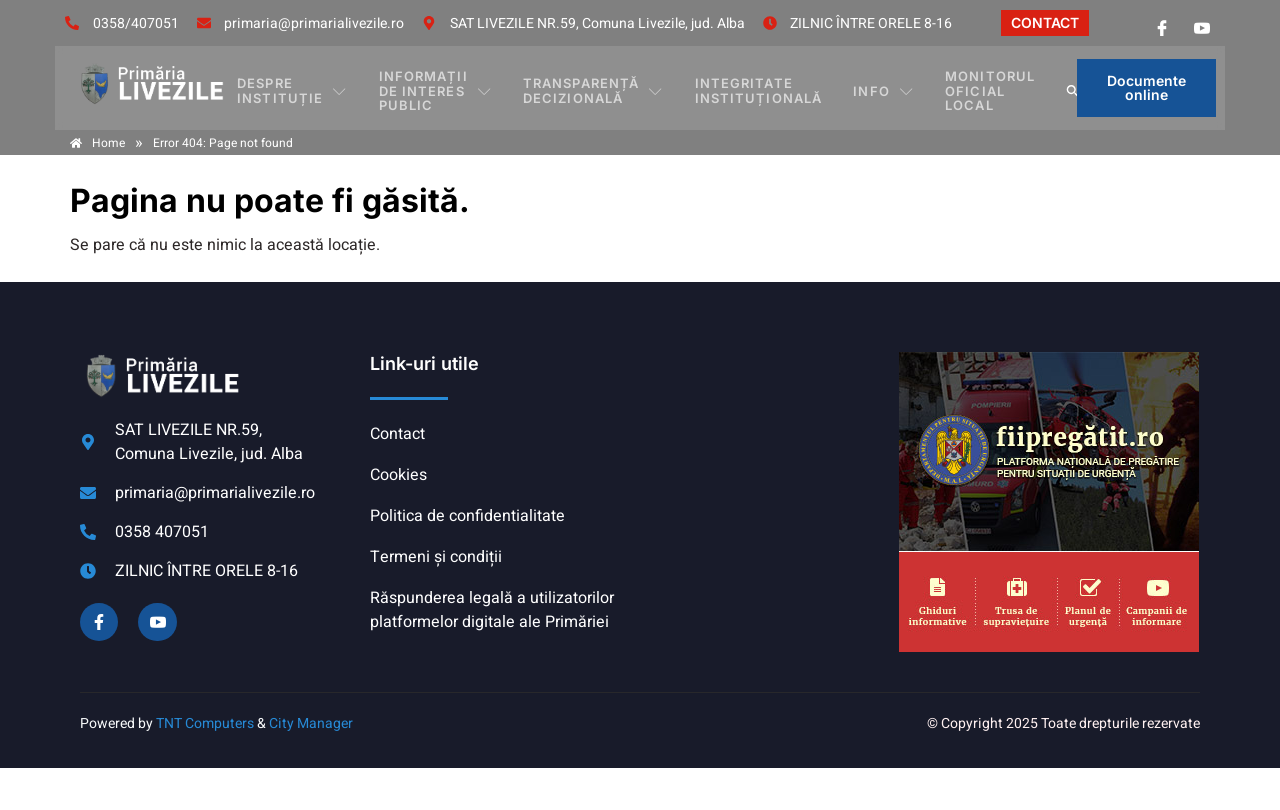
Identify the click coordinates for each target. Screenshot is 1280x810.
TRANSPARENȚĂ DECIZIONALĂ (606, 87)
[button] (1058, 88)
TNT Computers (205, 723)
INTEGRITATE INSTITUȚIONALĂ (759, 87)
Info (871, 88)
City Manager (311, 723)
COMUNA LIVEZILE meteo (765, 427)
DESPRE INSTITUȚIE (305, 87)
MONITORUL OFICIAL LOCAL (965, 87)
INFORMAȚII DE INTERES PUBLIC (447, 87)
